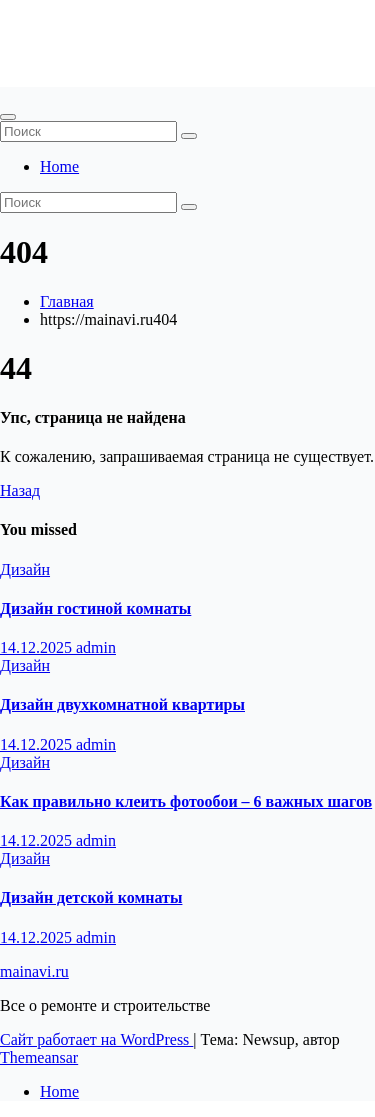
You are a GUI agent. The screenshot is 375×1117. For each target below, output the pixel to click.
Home (59, 166)
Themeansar (39, 1057)
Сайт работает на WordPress (96, 1039)
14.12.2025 (38, 647)
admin (96, 647)
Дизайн (25, 569)
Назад (20, 490)
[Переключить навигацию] (8, 117)
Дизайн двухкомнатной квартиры (122, 704)
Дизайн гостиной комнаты (95, 608)
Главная (67, 301)
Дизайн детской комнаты (91, 897)
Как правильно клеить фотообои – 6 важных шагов (186, 801)
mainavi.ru (69, 34)
